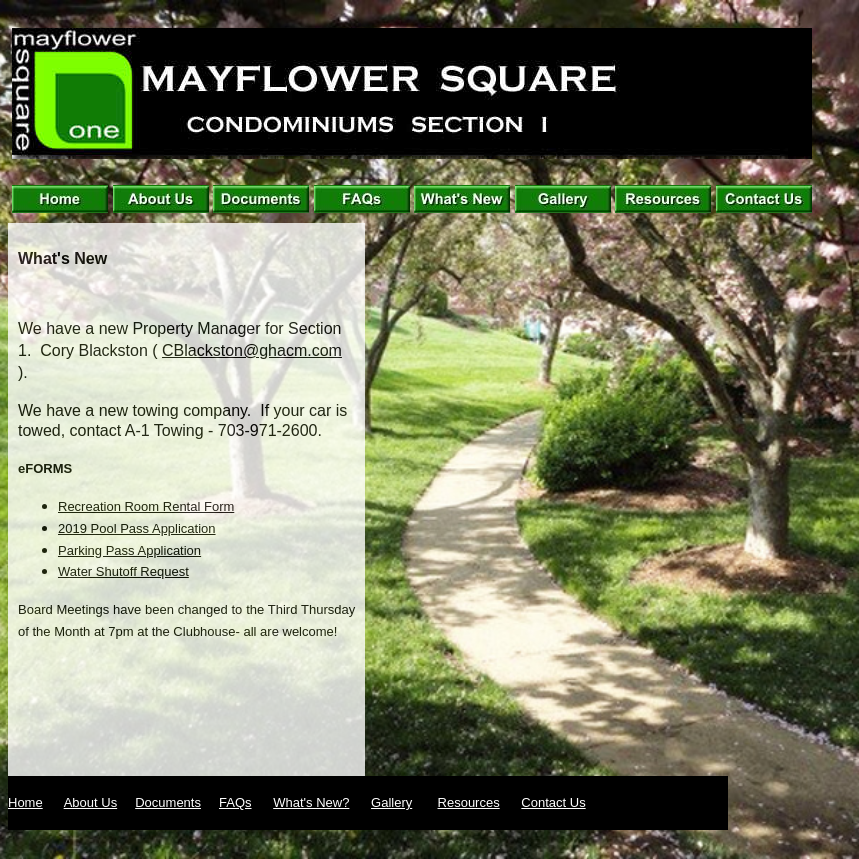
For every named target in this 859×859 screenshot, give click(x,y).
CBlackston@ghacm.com (252, 350)
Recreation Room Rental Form (146, 506)
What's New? (311, 802)
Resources (469, 802)
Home (25, 802)
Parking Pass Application (129, 550)
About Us (90, 802)
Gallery (391, 802)
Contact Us (553, 802)
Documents (168, 802)
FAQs (235, 802)
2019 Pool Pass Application (137, 528)
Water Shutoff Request (123, 571)
